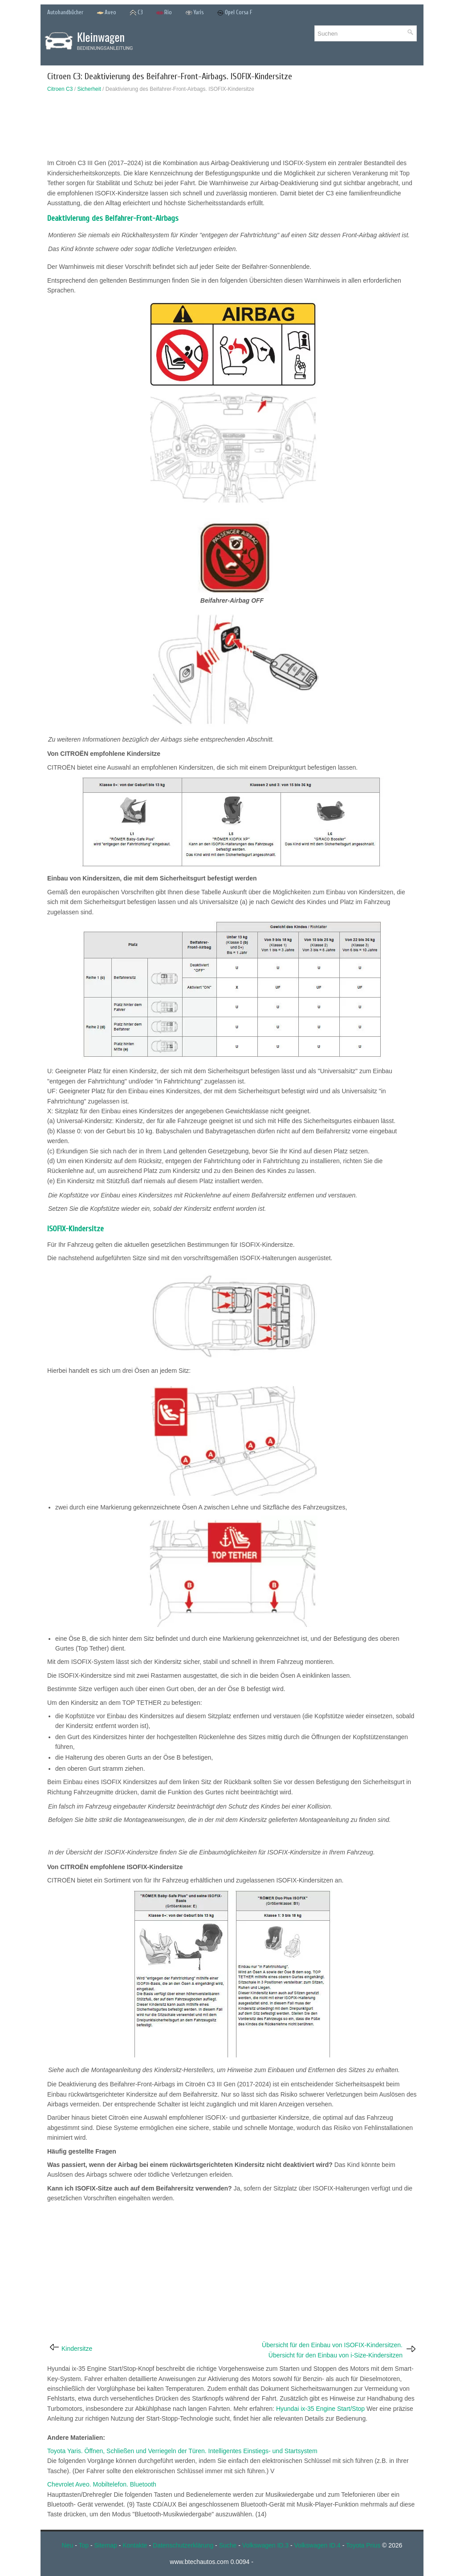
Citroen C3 (60, 89)
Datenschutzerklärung (183, 2545)
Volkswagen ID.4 (317, 2545)
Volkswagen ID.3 (265, 2545)
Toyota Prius (363, 2545)
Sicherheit (89, 89)
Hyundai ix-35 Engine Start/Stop (320, 2408)
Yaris (194, 12)
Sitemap (105, 2545)
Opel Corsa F (234, 12)
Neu (67, 2545)
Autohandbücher (65, 12)
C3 (136, 12)
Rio (164, 12)
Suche (228, 2545)
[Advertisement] (232, 127)
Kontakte (134, 2545)
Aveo (106, 12)
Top (83, 2545)
